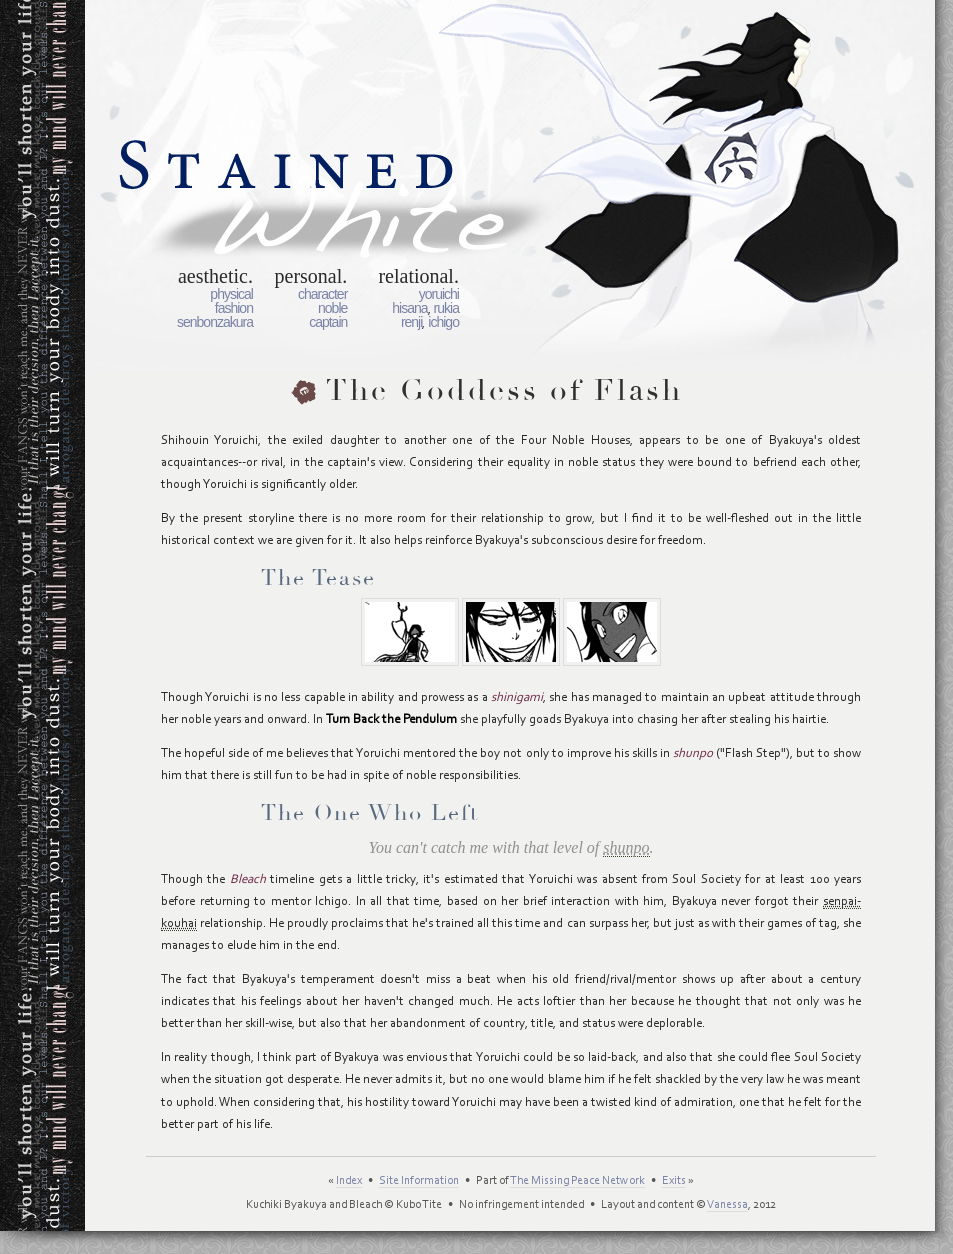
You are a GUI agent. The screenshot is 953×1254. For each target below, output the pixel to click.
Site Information (419, 1181)
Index (349, 1181)
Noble (332, 308)
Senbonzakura (215, 322)
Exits (674, 1181)
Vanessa (727, 1205)
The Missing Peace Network (577, 1181)
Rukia (446, 308)
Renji (411, 322)
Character (322, 294)
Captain (328, 322)
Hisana (409, 308)
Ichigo (443, 322)
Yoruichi (439, 294)
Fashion (234, 308)
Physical (231, 294)
